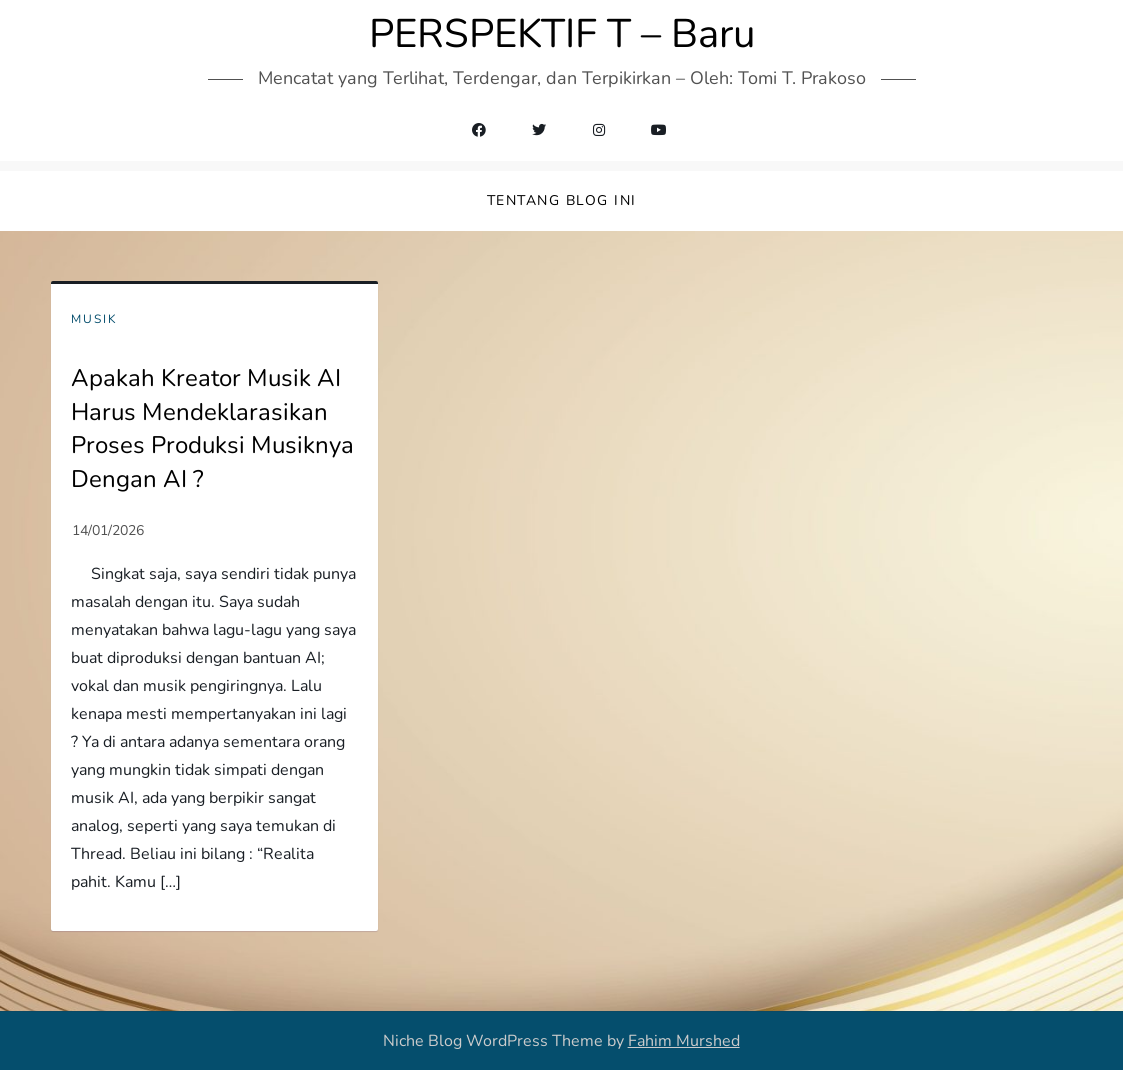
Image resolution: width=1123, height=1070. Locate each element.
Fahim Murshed (684, 1041)
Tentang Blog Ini (562, 200)
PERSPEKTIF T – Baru (562, 34)
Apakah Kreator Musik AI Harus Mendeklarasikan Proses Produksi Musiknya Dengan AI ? (212, 428)
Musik (94, 319)
